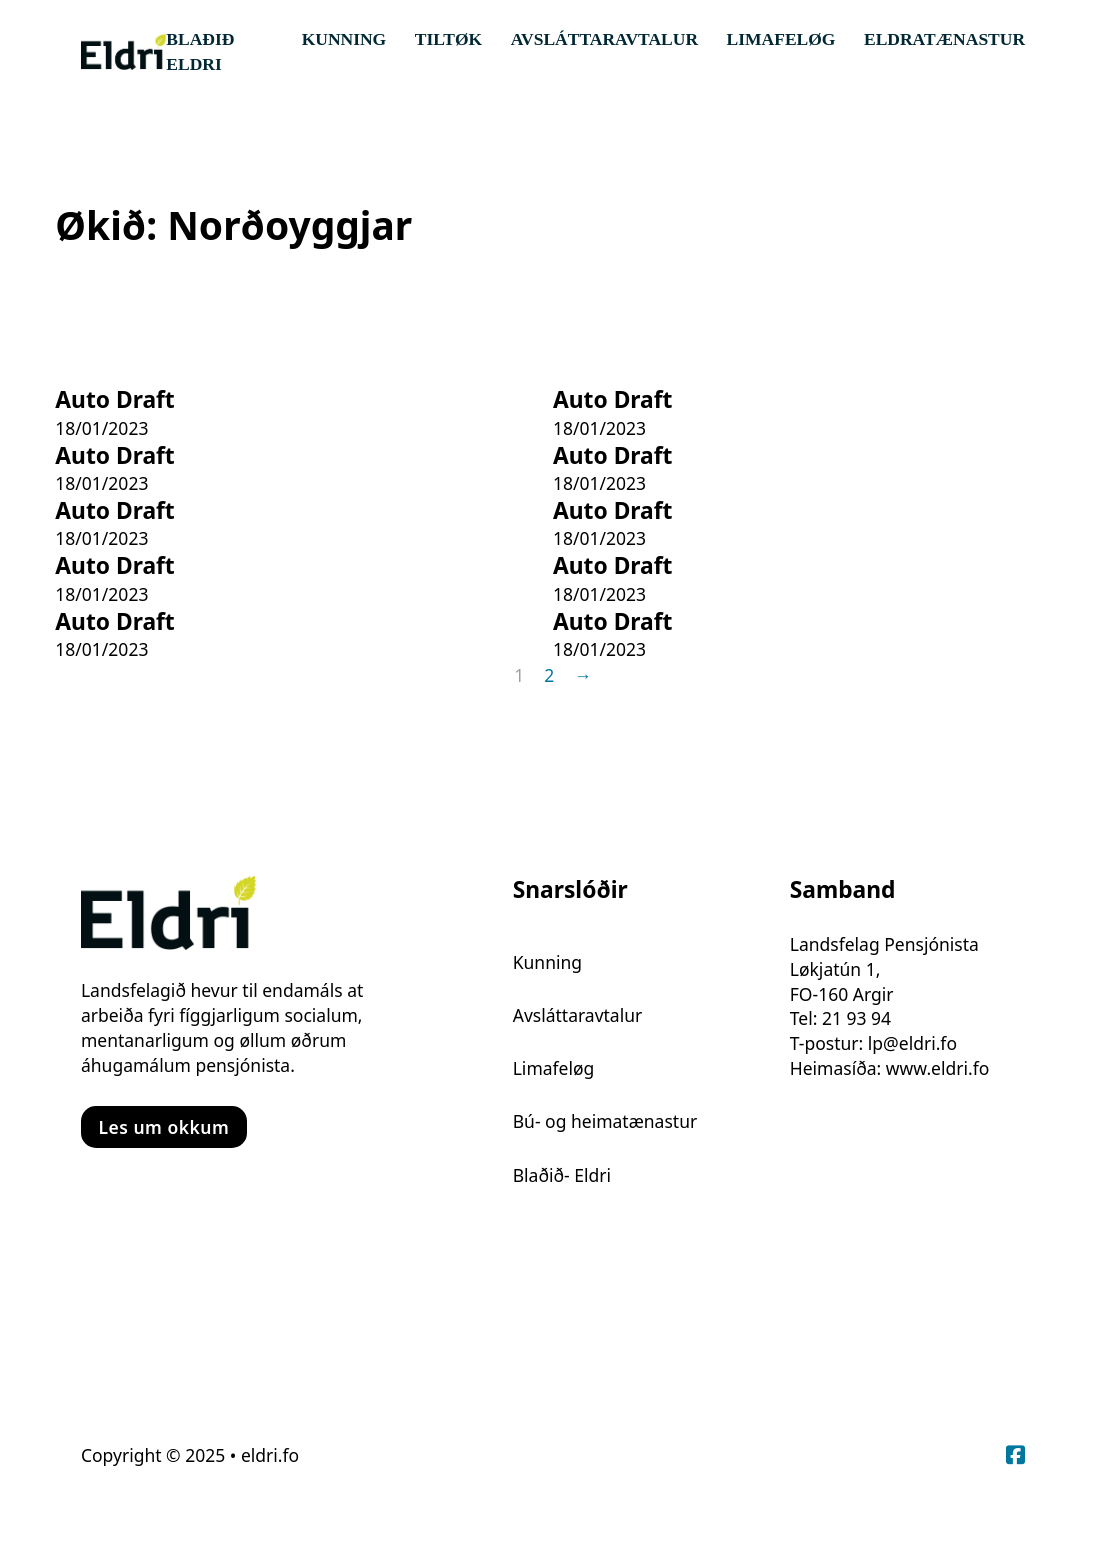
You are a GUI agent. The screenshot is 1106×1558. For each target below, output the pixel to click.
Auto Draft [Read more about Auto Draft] (114, 399)
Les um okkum (163, 1127)
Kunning (344, 39)
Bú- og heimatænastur (605, 1121)
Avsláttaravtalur (604, 39)
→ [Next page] (583, 675)
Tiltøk (448, 39)
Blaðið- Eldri (562, 1175)
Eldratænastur (944, 39)
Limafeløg (781, 39)
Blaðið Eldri (200, 51)
